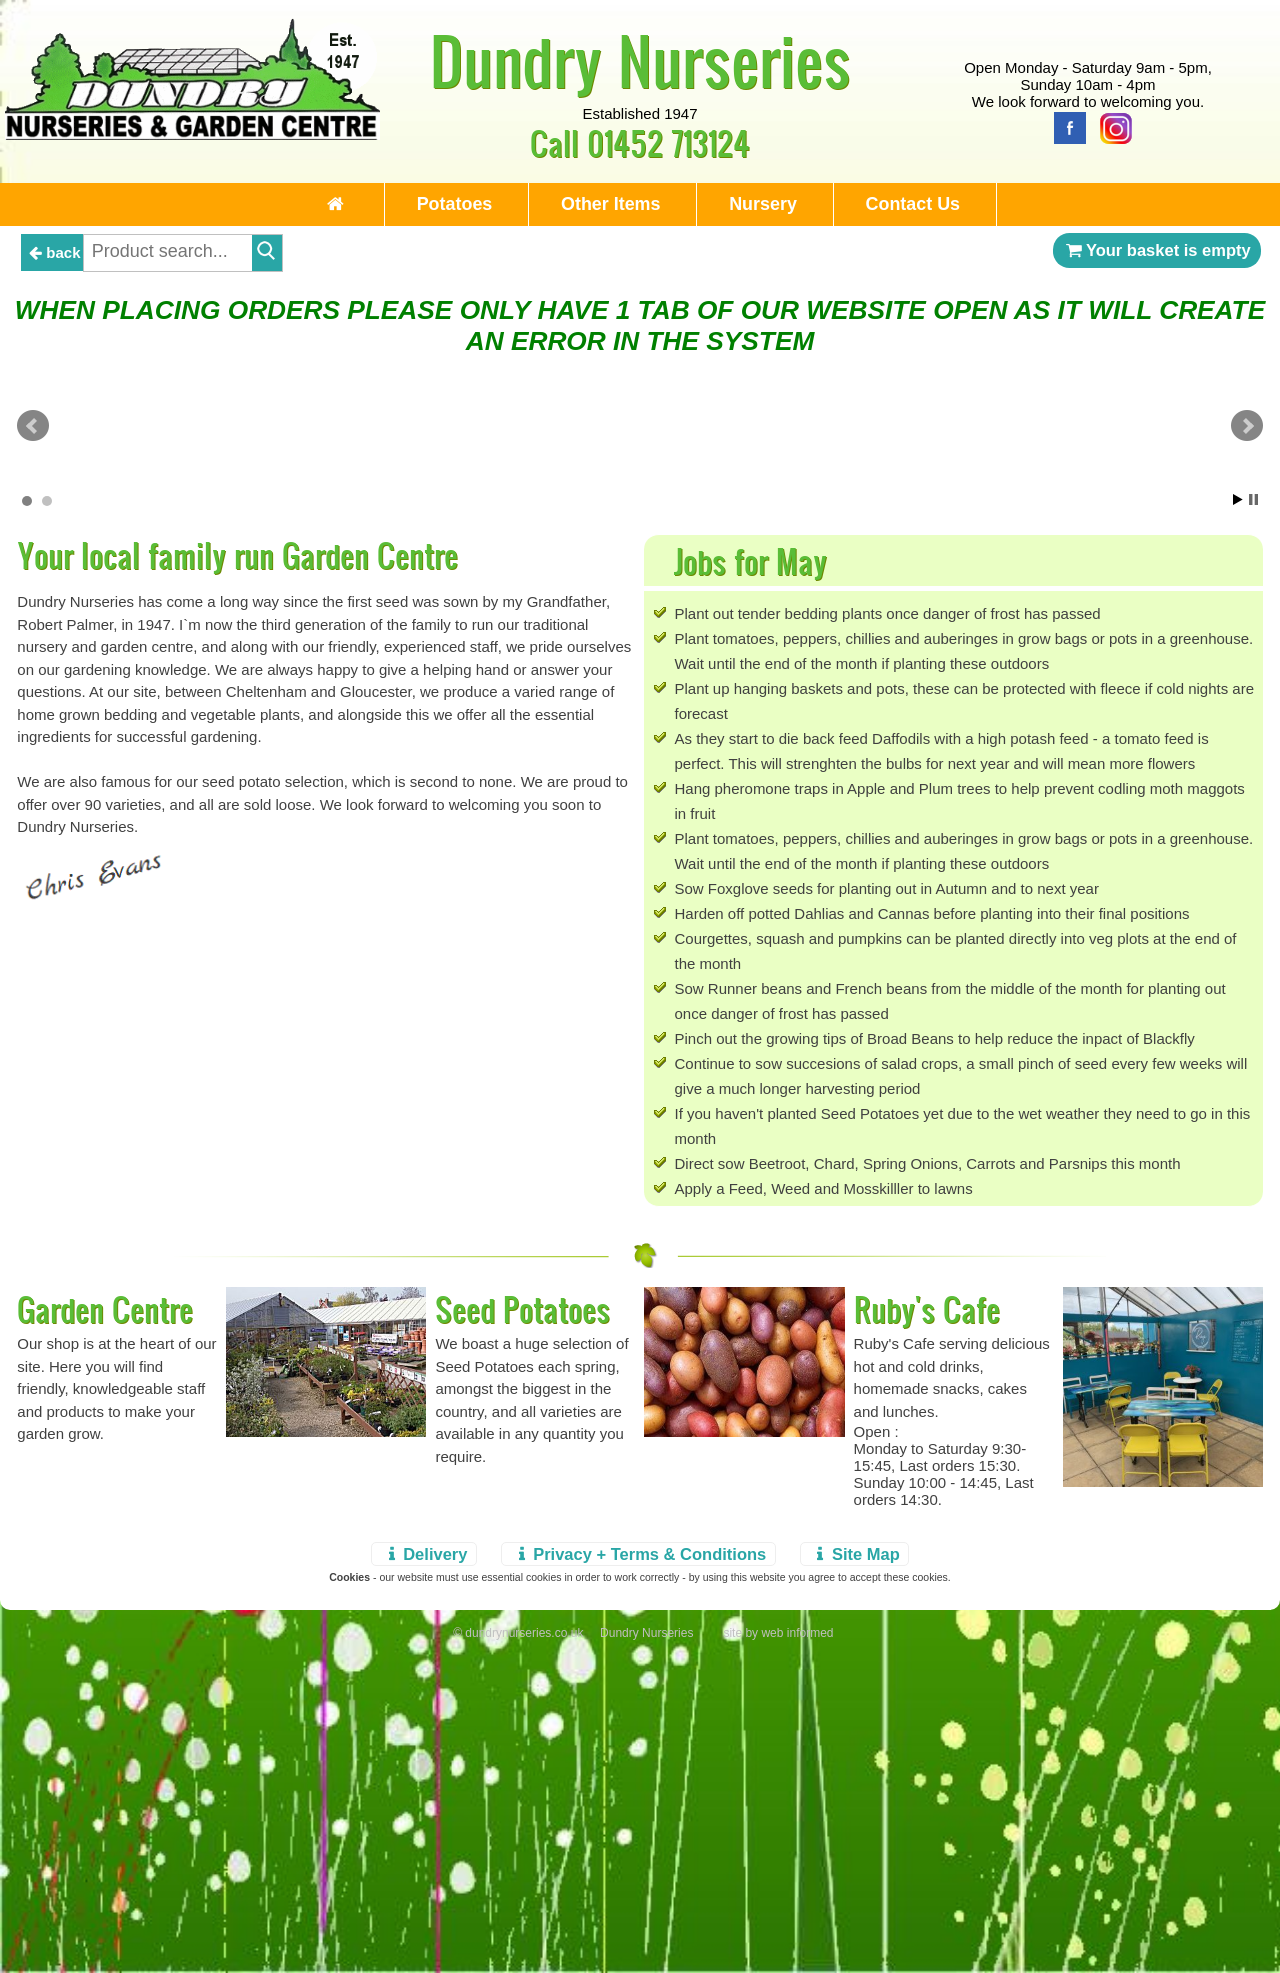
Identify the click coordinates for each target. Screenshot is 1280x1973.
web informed (797, 1950)
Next (1247, 586)
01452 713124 (668, 142)
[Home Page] (192, 134)
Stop (1253, 816)
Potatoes (445, 204)
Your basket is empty (1157, 252)
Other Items (609, 204)
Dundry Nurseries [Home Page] (640, 60)
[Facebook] (1065, 126)
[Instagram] (1111, 126)
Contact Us (925, 204)
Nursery (768, 204)
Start (1238, 816)
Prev (33, 586)
